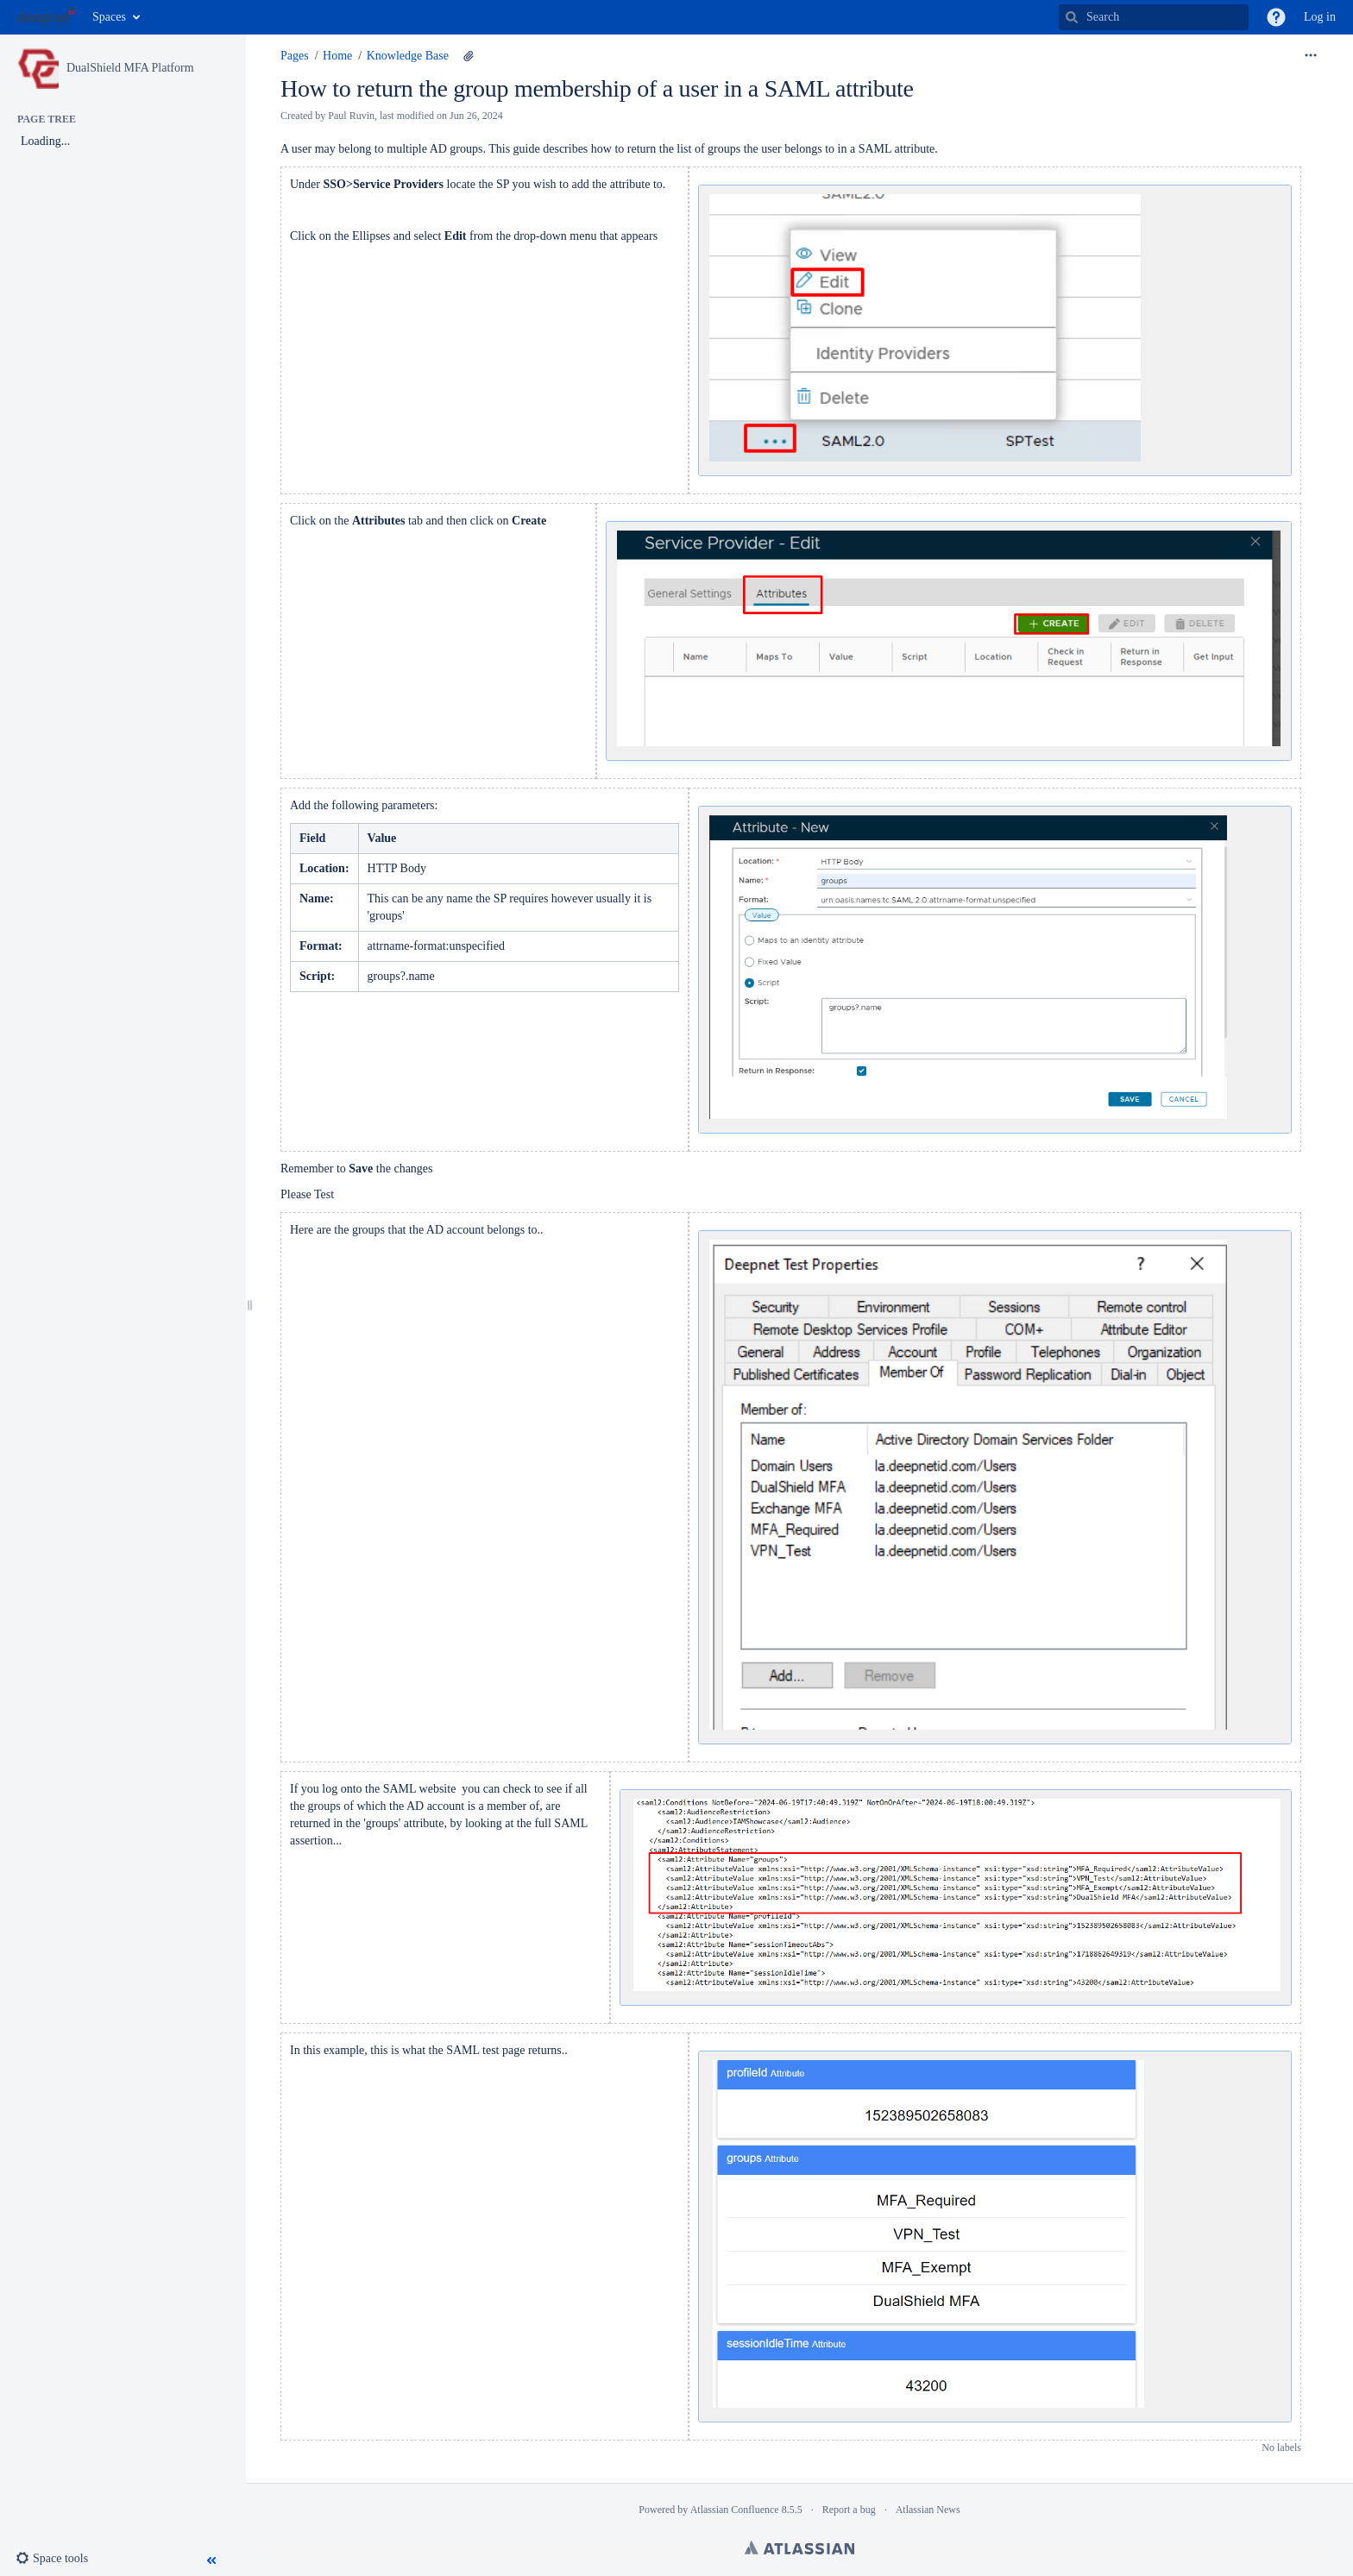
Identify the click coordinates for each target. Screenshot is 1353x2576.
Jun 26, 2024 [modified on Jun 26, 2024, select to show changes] (476, 116)
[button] (1276, 17)
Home (337, 55)
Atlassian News (928, 2510)
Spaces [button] (109, 16)
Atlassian (799, 2547)
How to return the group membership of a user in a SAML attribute (597, 88)
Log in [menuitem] (1320, 16)
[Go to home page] (46, 17)
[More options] (1310, 56)
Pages (294, 55)
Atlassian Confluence (734, 2510)
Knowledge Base (408, 55)
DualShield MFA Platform (130, 67)
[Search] (1072, 17)
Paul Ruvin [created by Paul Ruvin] (351, 116)
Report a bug (849, 2510)
